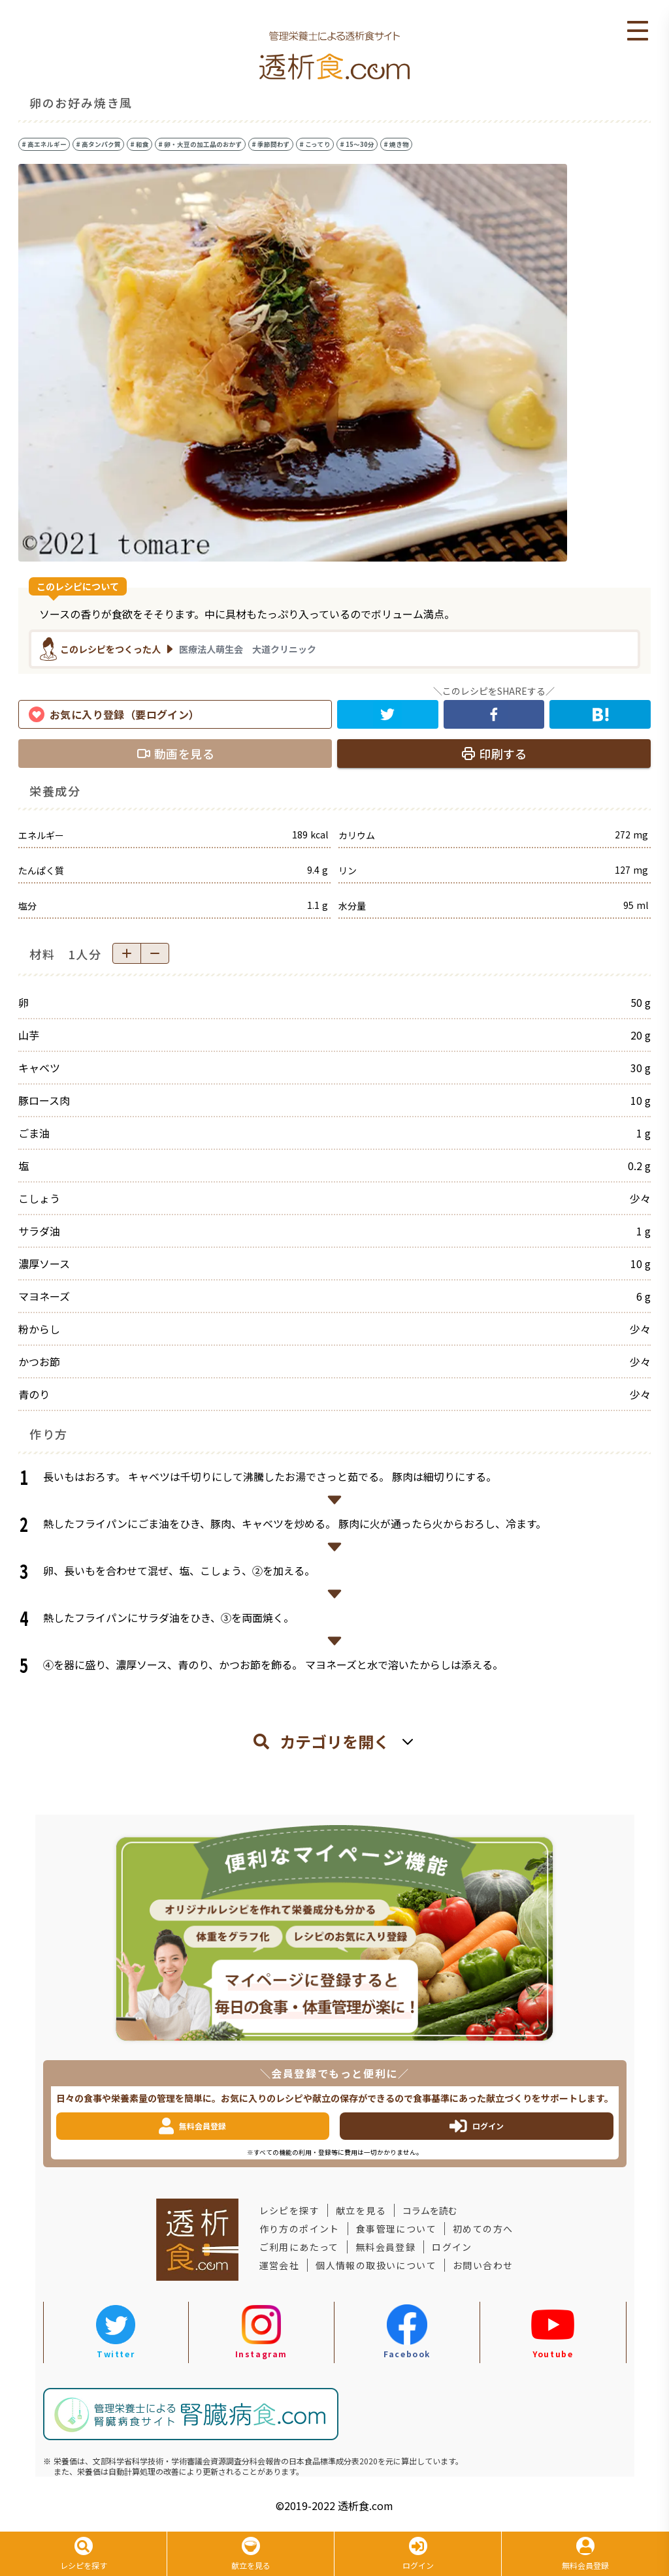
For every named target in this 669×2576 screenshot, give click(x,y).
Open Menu (637, 31)
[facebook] (494, 714)
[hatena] (600, 714)
